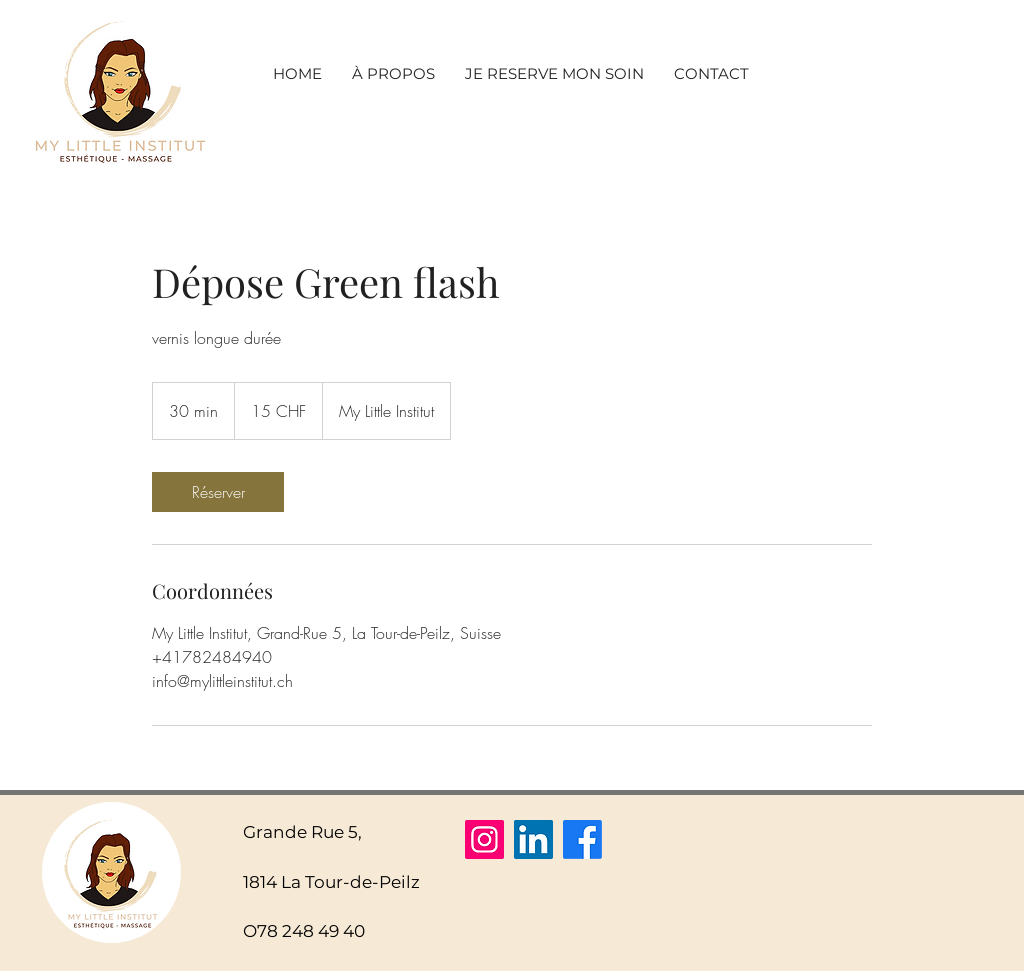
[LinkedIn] (533, 839)
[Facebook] (582, 839)
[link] (218, 492)
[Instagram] (484, 839)
